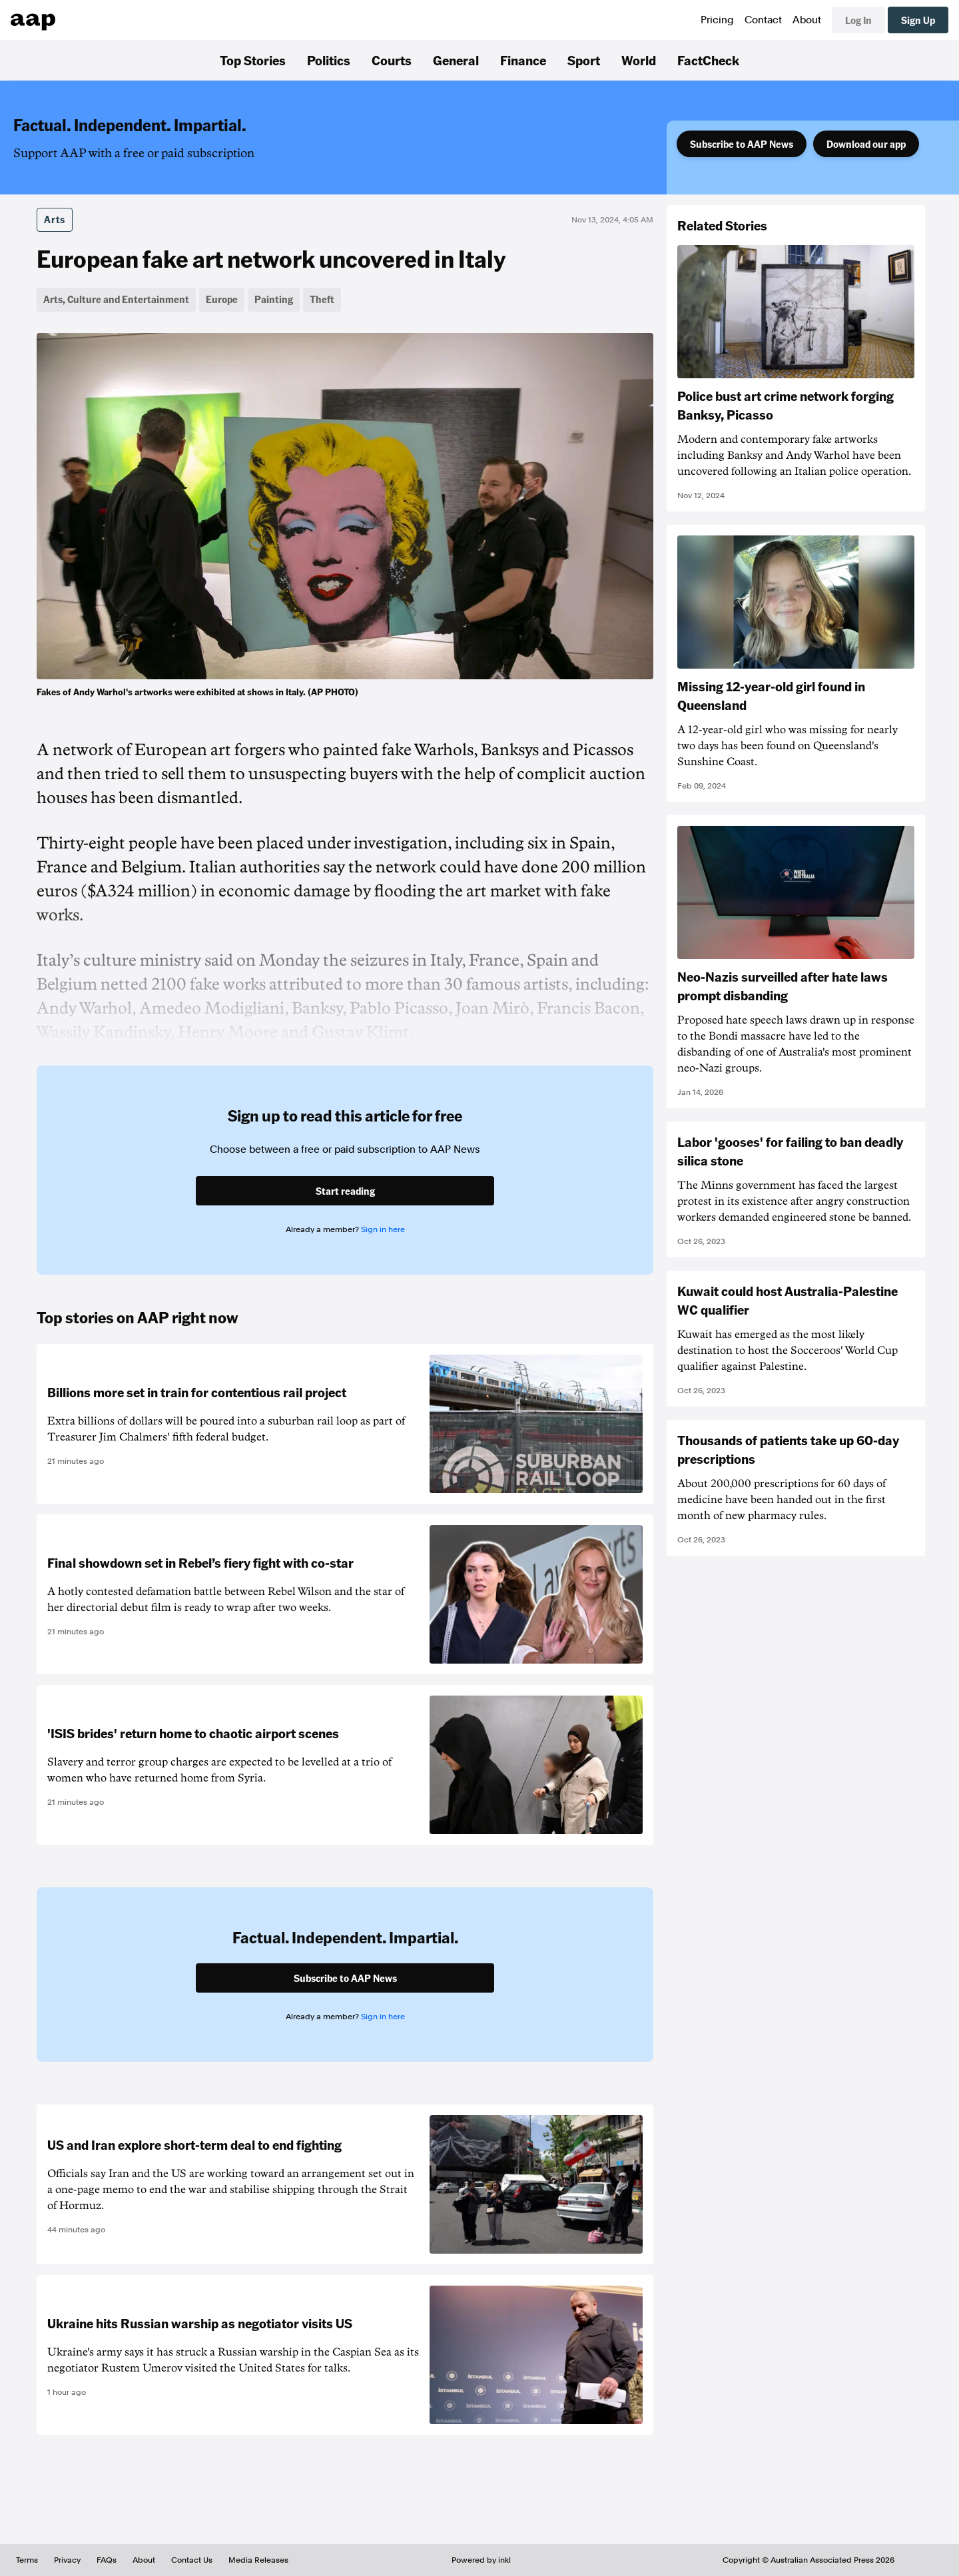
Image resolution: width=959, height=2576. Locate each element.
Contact (763, 20)
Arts (54, 219)
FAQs (107, 2560)
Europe (222, 299)
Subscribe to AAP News (741, 144)
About (807, 20)
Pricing (717, 20)
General (456, 60)
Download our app (866, 144)
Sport (583, 60)
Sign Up (918, 20)
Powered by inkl (481, 2560)
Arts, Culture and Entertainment (116, 299)
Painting (273, 299)
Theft (322, 299)
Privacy (67, 2560)
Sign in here (383, 1229)
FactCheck (708, 60)
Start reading (345, 1190)
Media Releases (258, 2560)
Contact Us (191, 2560)
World (638, 60)
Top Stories (253, 60)
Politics (328, 60)
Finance (523, 60)
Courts (392, 60)
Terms (27, 2560)
